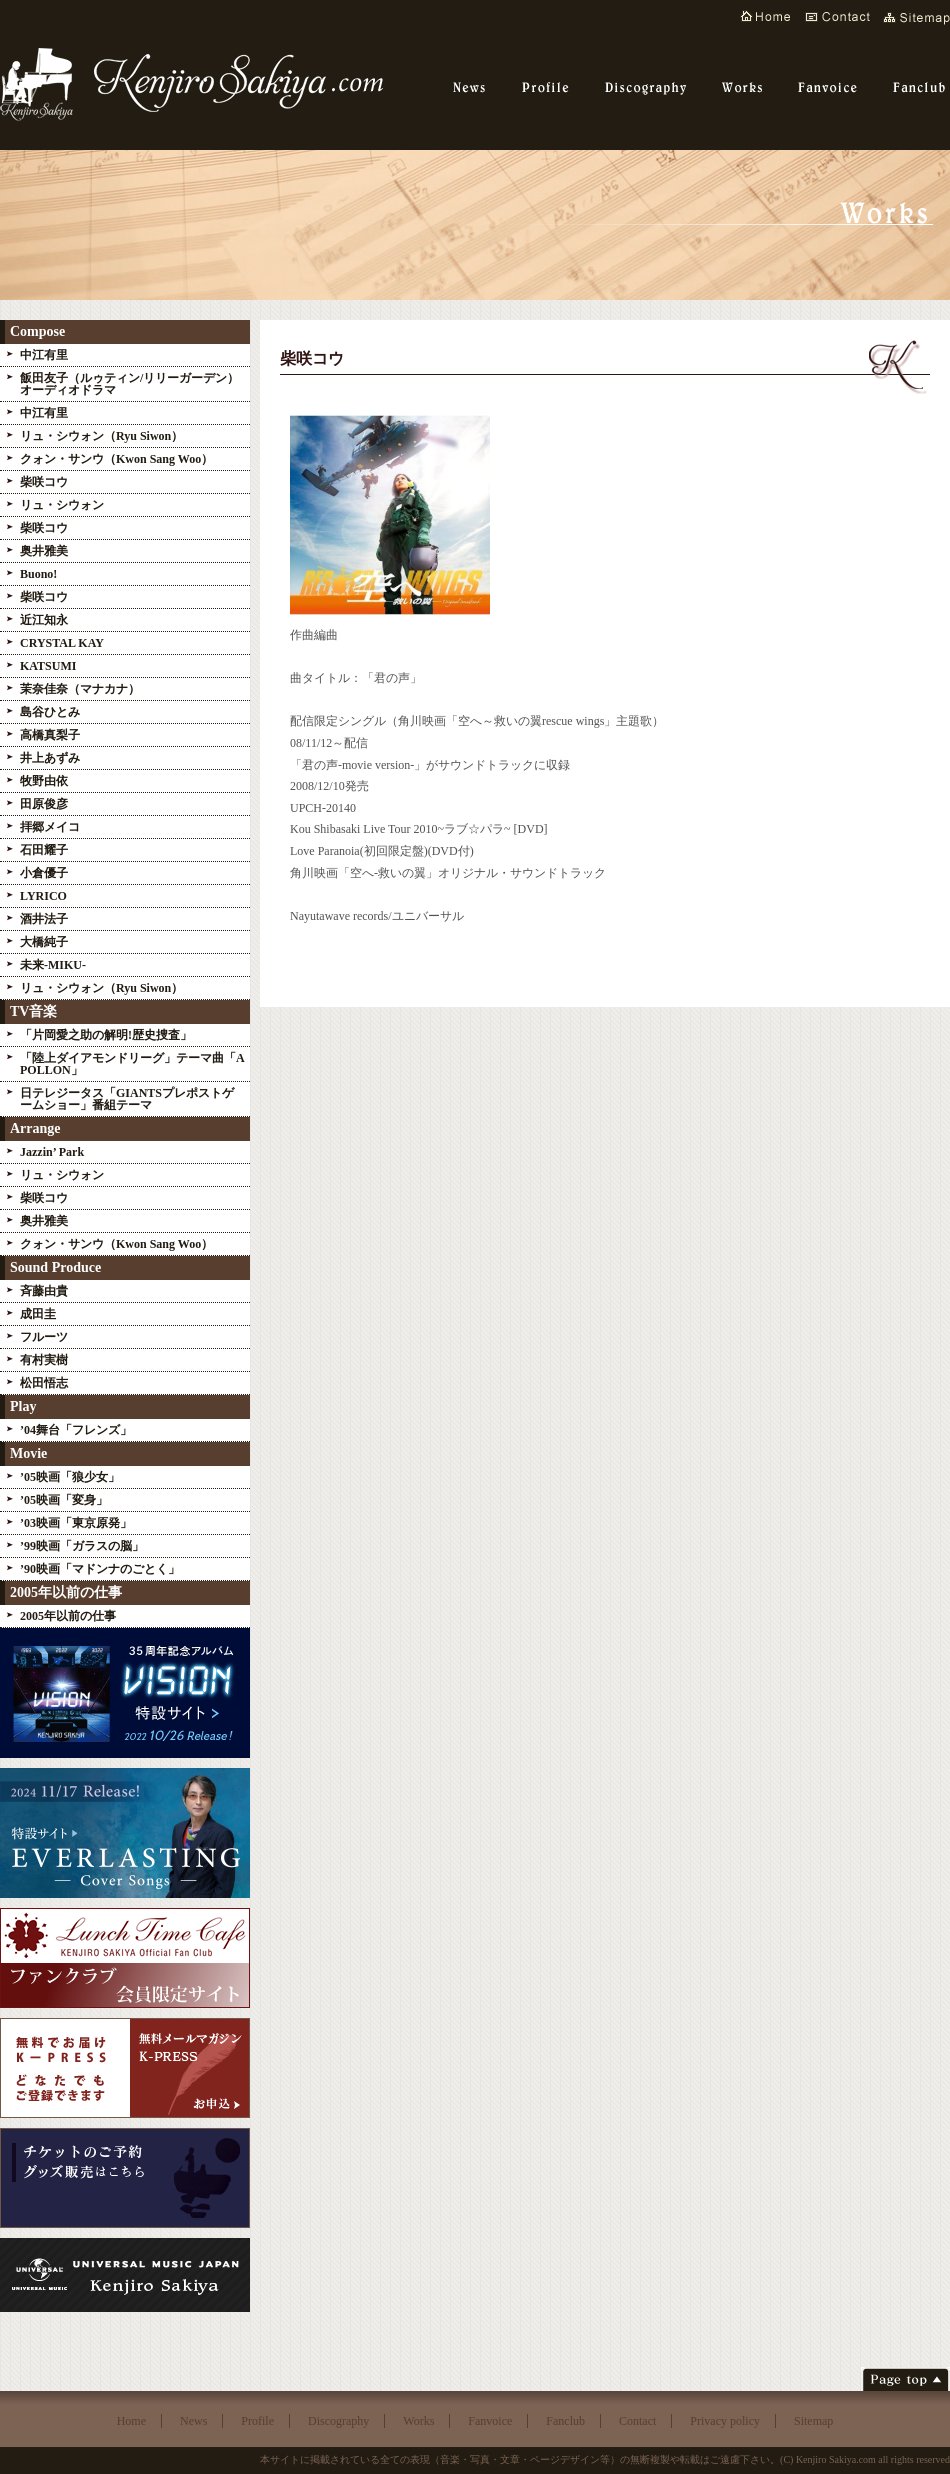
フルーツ (44, 1337)
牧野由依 (44, 781)
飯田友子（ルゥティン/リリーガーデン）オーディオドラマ (129, 384)
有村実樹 (44, 1360)
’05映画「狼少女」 (70, 1477)
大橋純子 (44, 942)
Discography (338, 2421)
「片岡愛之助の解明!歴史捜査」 (106, 1035)
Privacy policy (725, 2421)
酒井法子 (44, 919)
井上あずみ (50, 758)
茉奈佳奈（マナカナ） (80, 689)
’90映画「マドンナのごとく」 (100, 1569)
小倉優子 (44, 873)
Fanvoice (490, 2421)
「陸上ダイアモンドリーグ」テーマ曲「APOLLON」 (132, 1064)
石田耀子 (44, 850)
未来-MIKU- (53, 965)
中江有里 (44, 355)
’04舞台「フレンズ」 (76, 1430)
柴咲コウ (44, 482)
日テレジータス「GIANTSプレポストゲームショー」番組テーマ (127, 1099)
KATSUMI (48, 666)
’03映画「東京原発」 (76, 1523)
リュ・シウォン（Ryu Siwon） (101, 436)
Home (131, 2421)
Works (418, 2421)
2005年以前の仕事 (68, 1616)
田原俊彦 (44, 804)
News (193, 2421)
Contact (637, 2421)
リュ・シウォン (62, 505)
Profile (257, 2421)
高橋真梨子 (50, 735)
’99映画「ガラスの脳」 (82, 1546)
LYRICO (43, 896)
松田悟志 (44, 1383)
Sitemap (813, 2421)
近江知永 (50, 620)
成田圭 (38, 1314)
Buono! (38, 574)
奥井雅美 (44, 551)
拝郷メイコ (50, 827)
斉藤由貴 (44, 1291)
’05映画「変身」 (64, 1500)
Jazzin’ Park (52, 1152)
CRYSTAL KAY (62, 643)
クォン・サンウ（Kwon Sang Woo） (116, 459)
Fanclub (565, 2421)
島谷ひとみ (50, 712)
